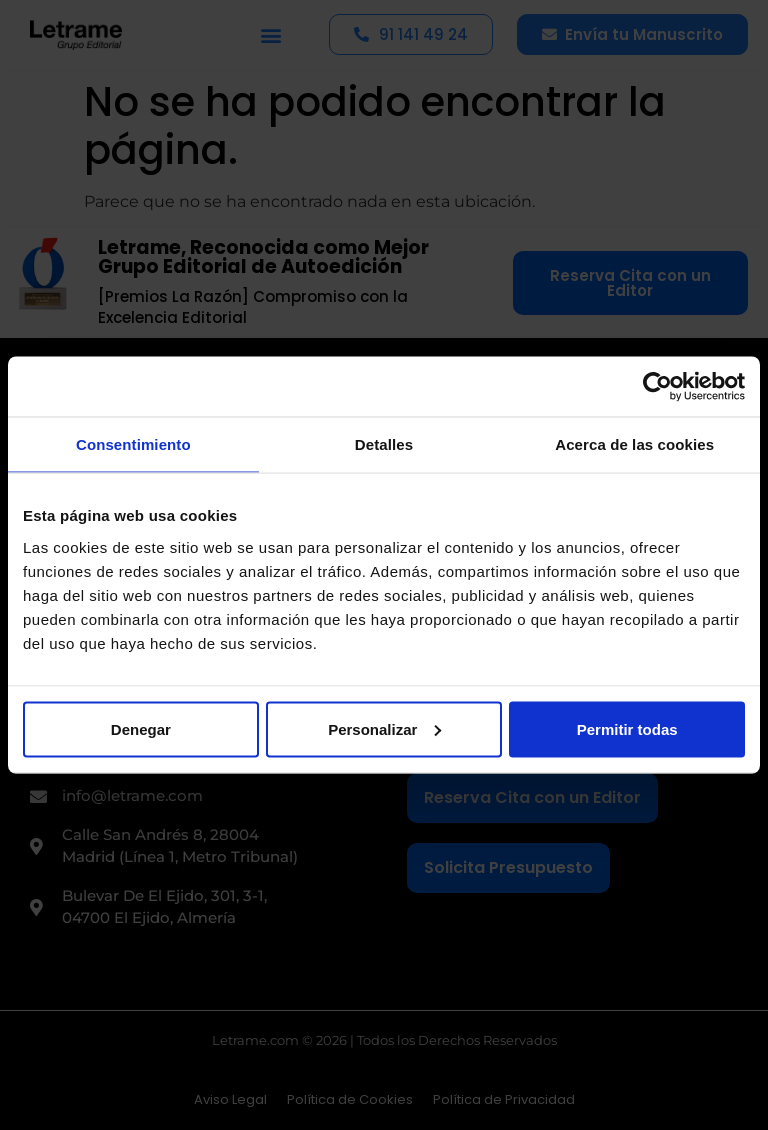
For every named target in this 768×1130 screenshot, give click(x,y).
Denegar (141, 728)
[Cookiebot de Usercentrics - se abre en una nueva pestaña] (657, 387)
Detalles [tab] (384, 444)
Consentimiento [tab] (133, 444)
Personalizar (384, 728)
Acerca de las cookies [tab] (634, 444)
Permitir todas (627, 728)
